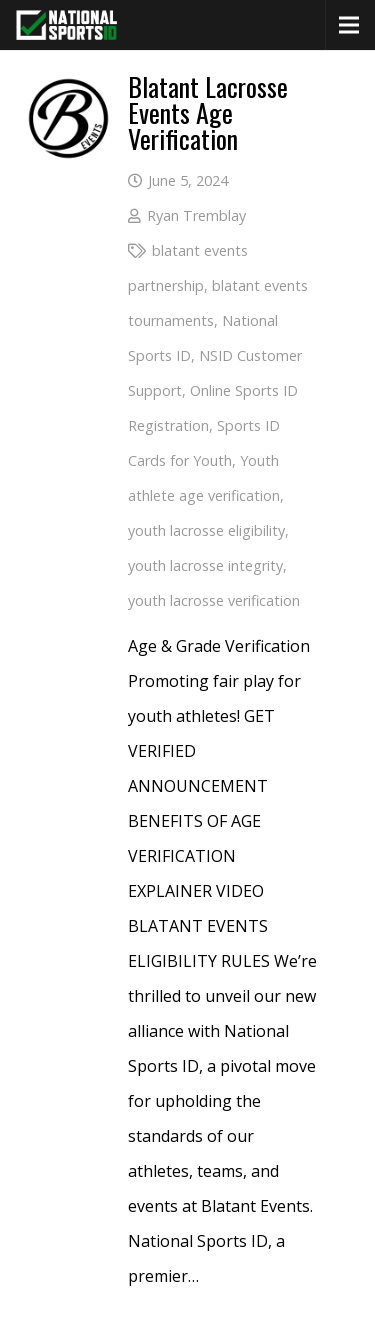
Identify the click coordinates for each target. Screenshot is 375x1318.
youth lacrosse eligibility (206, 530)
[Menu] (349, 25)
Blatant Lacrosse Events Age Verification (208, 112)
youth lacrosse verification (214, 600)
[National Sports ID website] (66, 25)
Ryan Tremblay (196, 215)
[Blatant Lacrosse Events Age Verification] (68, 91)
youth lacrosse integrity (205, 565)
